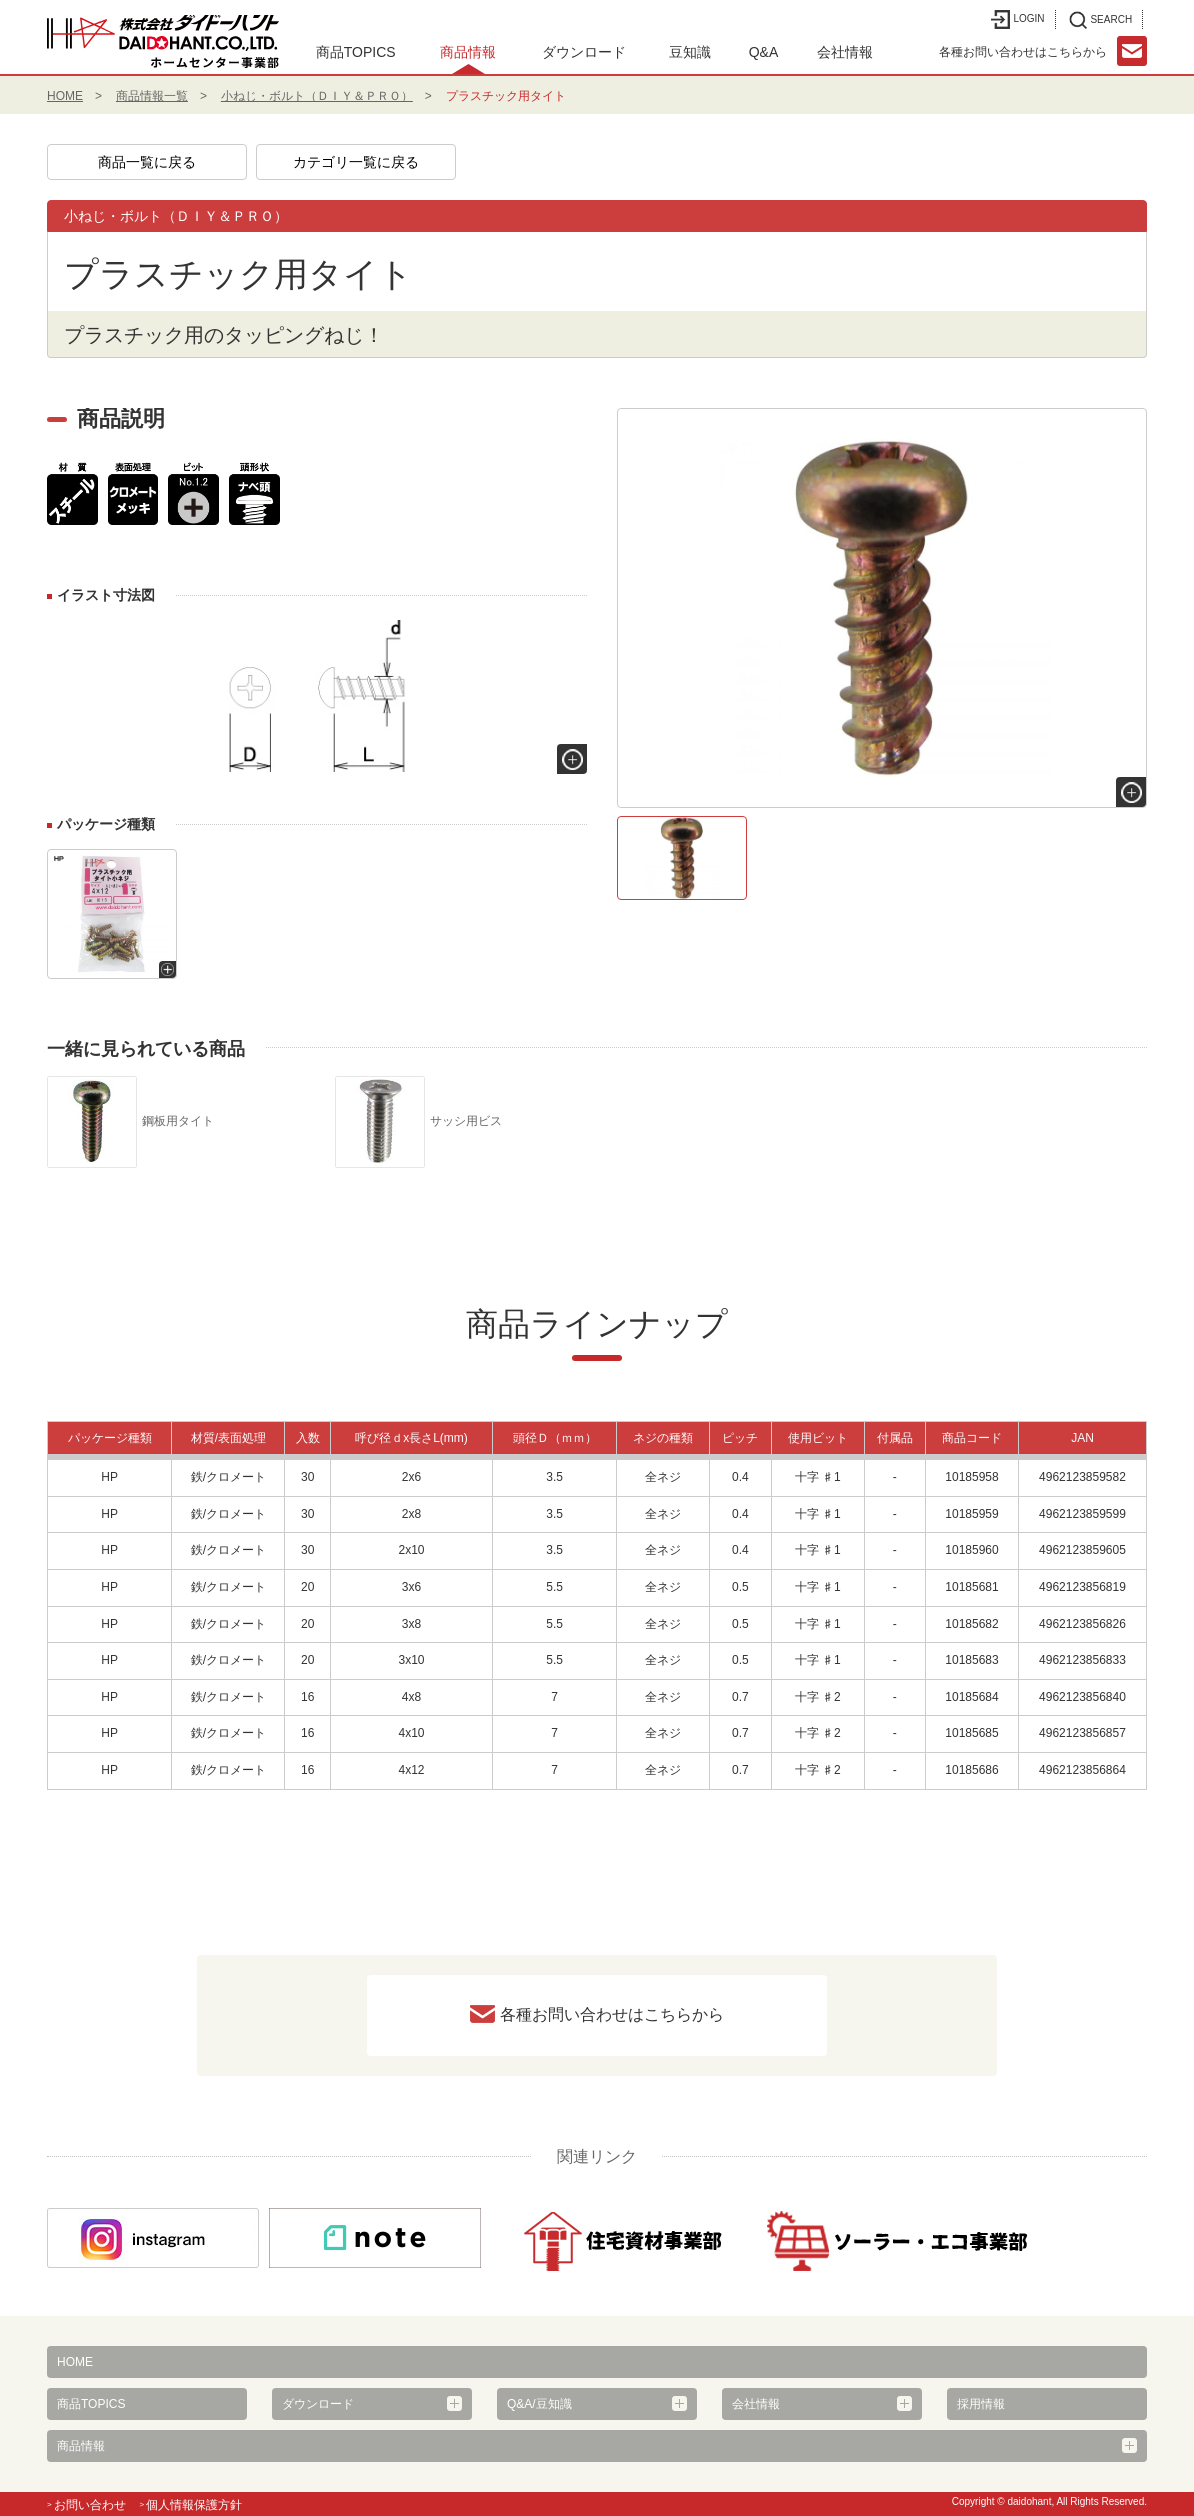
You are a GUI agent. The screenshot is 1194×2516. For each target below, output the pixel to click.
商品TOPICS (356, 52)
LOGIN (1017, 19)
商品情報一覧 (152, 96)
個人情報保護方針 (194, 2505)
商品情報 (468, 52)
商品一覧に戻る (147, 162)
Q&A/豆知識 (539, 2404)
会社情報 (845, 52)
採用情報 (981, 2404)
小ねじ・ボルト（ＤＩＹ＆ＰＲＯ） (317, 96)
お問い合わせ (90, 2505)
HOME (65, 96)
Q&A (764, 52)
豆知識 (690, 52)
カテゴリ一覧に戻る (356, 162)
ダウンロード (584, 52)
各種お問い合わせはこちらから (612, 2013)
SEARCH (1100, 20)
